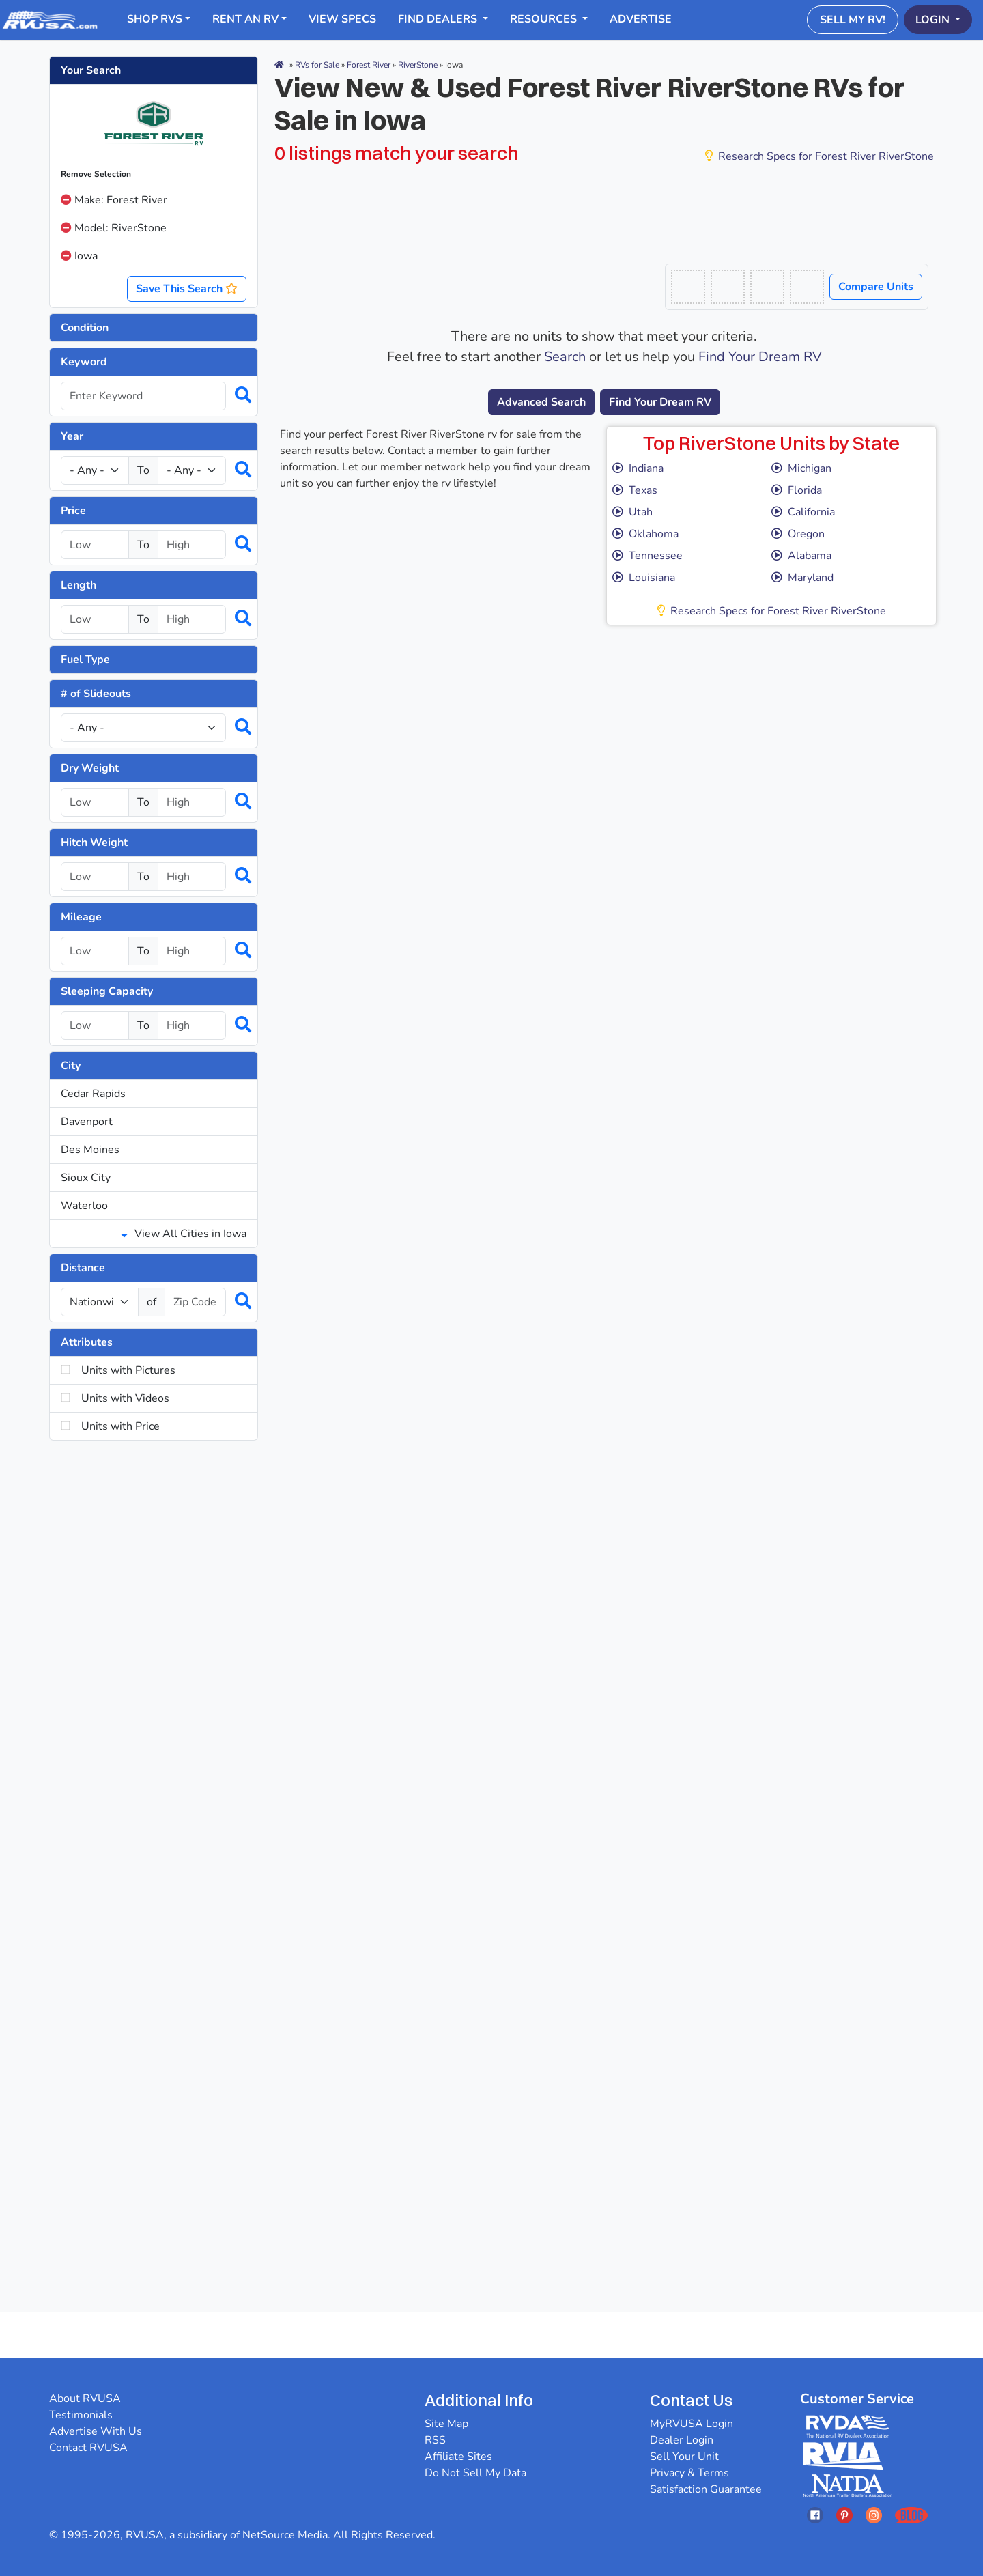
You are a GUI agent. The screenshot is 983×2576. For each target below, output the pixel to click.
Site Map (446, 2423)
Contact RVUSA (88, 2447)
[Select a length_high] (192, 619)
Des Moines (90, 1149)
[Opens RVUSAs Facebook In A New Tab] (815, 2514)
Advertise (641, 19)
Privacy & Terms (689, 2472)
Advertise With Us (95, 2431)
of (151, 1302)
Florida (796, 490)
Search (565, 357)
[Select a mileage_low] (95, 951)
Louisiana (643, 577)
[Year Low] (95, 470)
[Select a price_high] (192, 544)
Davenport (87, 1121)
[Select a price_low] (95, 544)
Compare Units (875, 286)
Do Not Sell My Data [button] (475, 2472)
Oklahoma (645, 533)
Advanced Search (541, 402)
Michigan (801, 468)
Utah (632, 512)
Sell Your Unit (684, 2456)
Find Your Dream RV (760, 357)
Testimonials (81, 2414)
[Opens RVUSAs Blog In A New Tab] (911, 2514)
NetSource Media (285, 2535)
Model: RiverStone (114, 228)
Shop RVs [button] (154, 19)
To (143, 470)
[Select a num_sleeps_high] (192, 1025)
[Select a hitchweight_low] (95, 876)
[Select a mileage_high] (192, 951)
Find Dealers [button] (439, 19)
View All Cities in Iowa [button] (183, 1233)
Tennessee (647, 555)
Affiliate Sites (458, 2456)
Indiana (638, 468)
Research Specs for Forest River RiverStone (819, 156)
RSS (435, 2440)
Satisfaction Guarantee (706, 2489)
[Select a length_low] (95, 619)
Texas (634, 490)
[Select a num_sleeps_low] (95, 1025)
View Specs (342, 19)
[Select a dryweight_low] (95, 802)
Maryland (802, 577)
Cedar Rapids (93, 1093)
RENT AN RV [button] (245, 19)
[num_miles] (100, 1302)
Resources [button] (545, 19)
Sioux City (86, 1177)
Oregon (798, 533)
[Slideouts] (143, 727)
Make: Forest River (114, 200)
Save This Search (187, 288)
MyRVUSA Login (691, 2423)
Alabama (801, 555)
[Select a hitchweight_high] (192, 876)
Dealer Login (681, 2440)
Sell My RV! (852, 19)
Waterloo (84, 1205)
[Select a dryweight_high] (192, 802)
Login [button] (933, 19)
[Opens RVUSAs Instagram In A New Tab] (874, 2514)
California (803, 512)
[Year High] (192, 470)
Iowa (79, 256)
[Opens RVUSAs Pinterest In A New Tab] (844, 2514)
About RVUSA (85, 2398)
